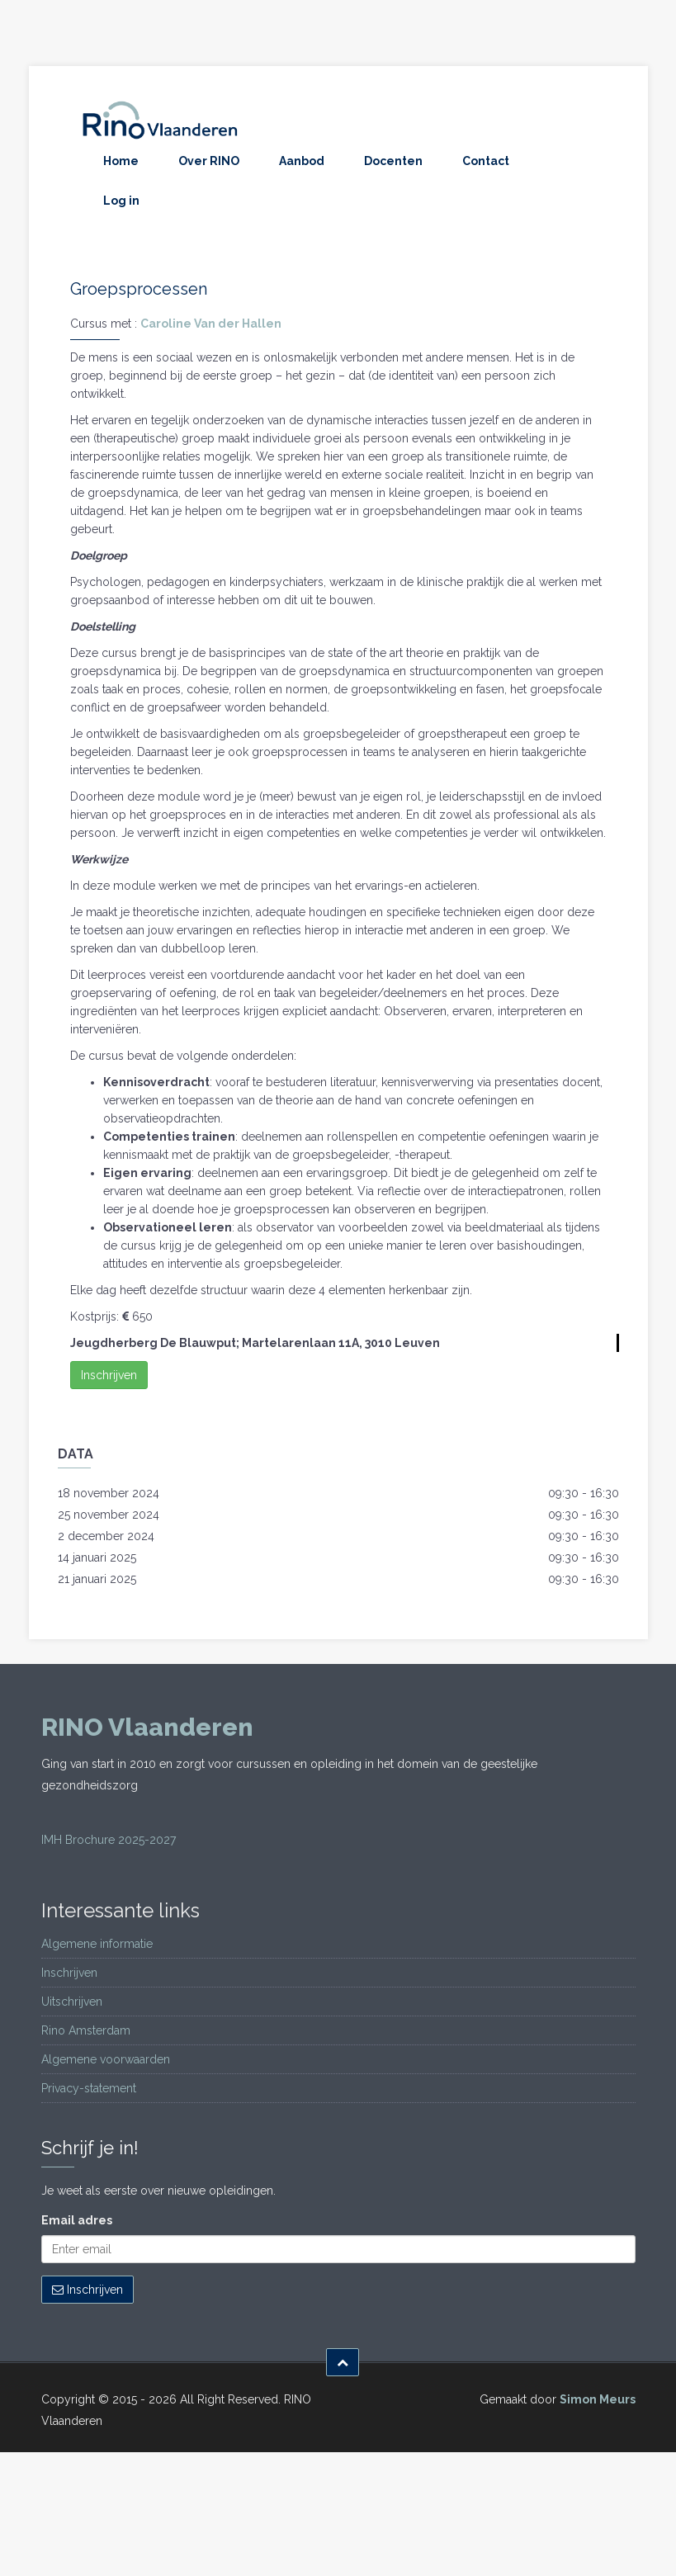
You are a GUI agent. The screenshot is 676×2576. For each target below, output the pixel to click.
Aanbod (301, 161)
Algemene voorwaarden (105, 2059)
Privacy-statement (88, 2088)
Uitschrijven (71, 2001)
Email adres (76, 2220)
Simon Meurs (598, 2399)
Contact (485, 161)
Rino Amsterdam (85, 2030)
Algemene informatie (97, 1943)
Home (121, 161)
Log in (121, 200)
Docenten (393, 161)
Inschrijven (109, 1375)
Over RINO (208, 161)
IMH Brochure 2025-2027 (108, 1839)
